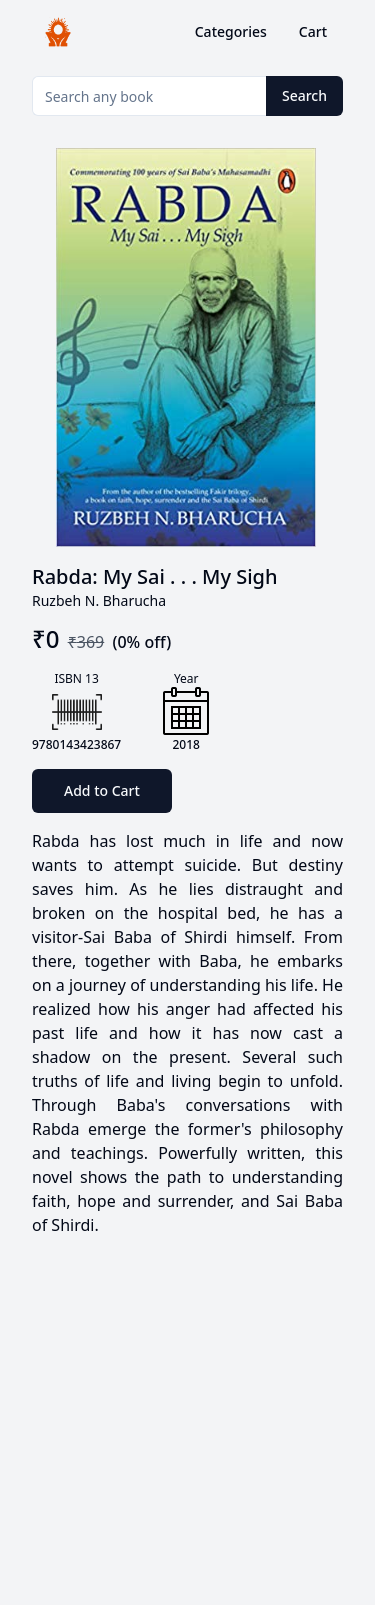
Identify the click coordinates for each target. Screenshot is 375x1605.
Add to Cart (102, 790)
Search (304, 95)
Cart (313, 31)
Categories (231, 31)
